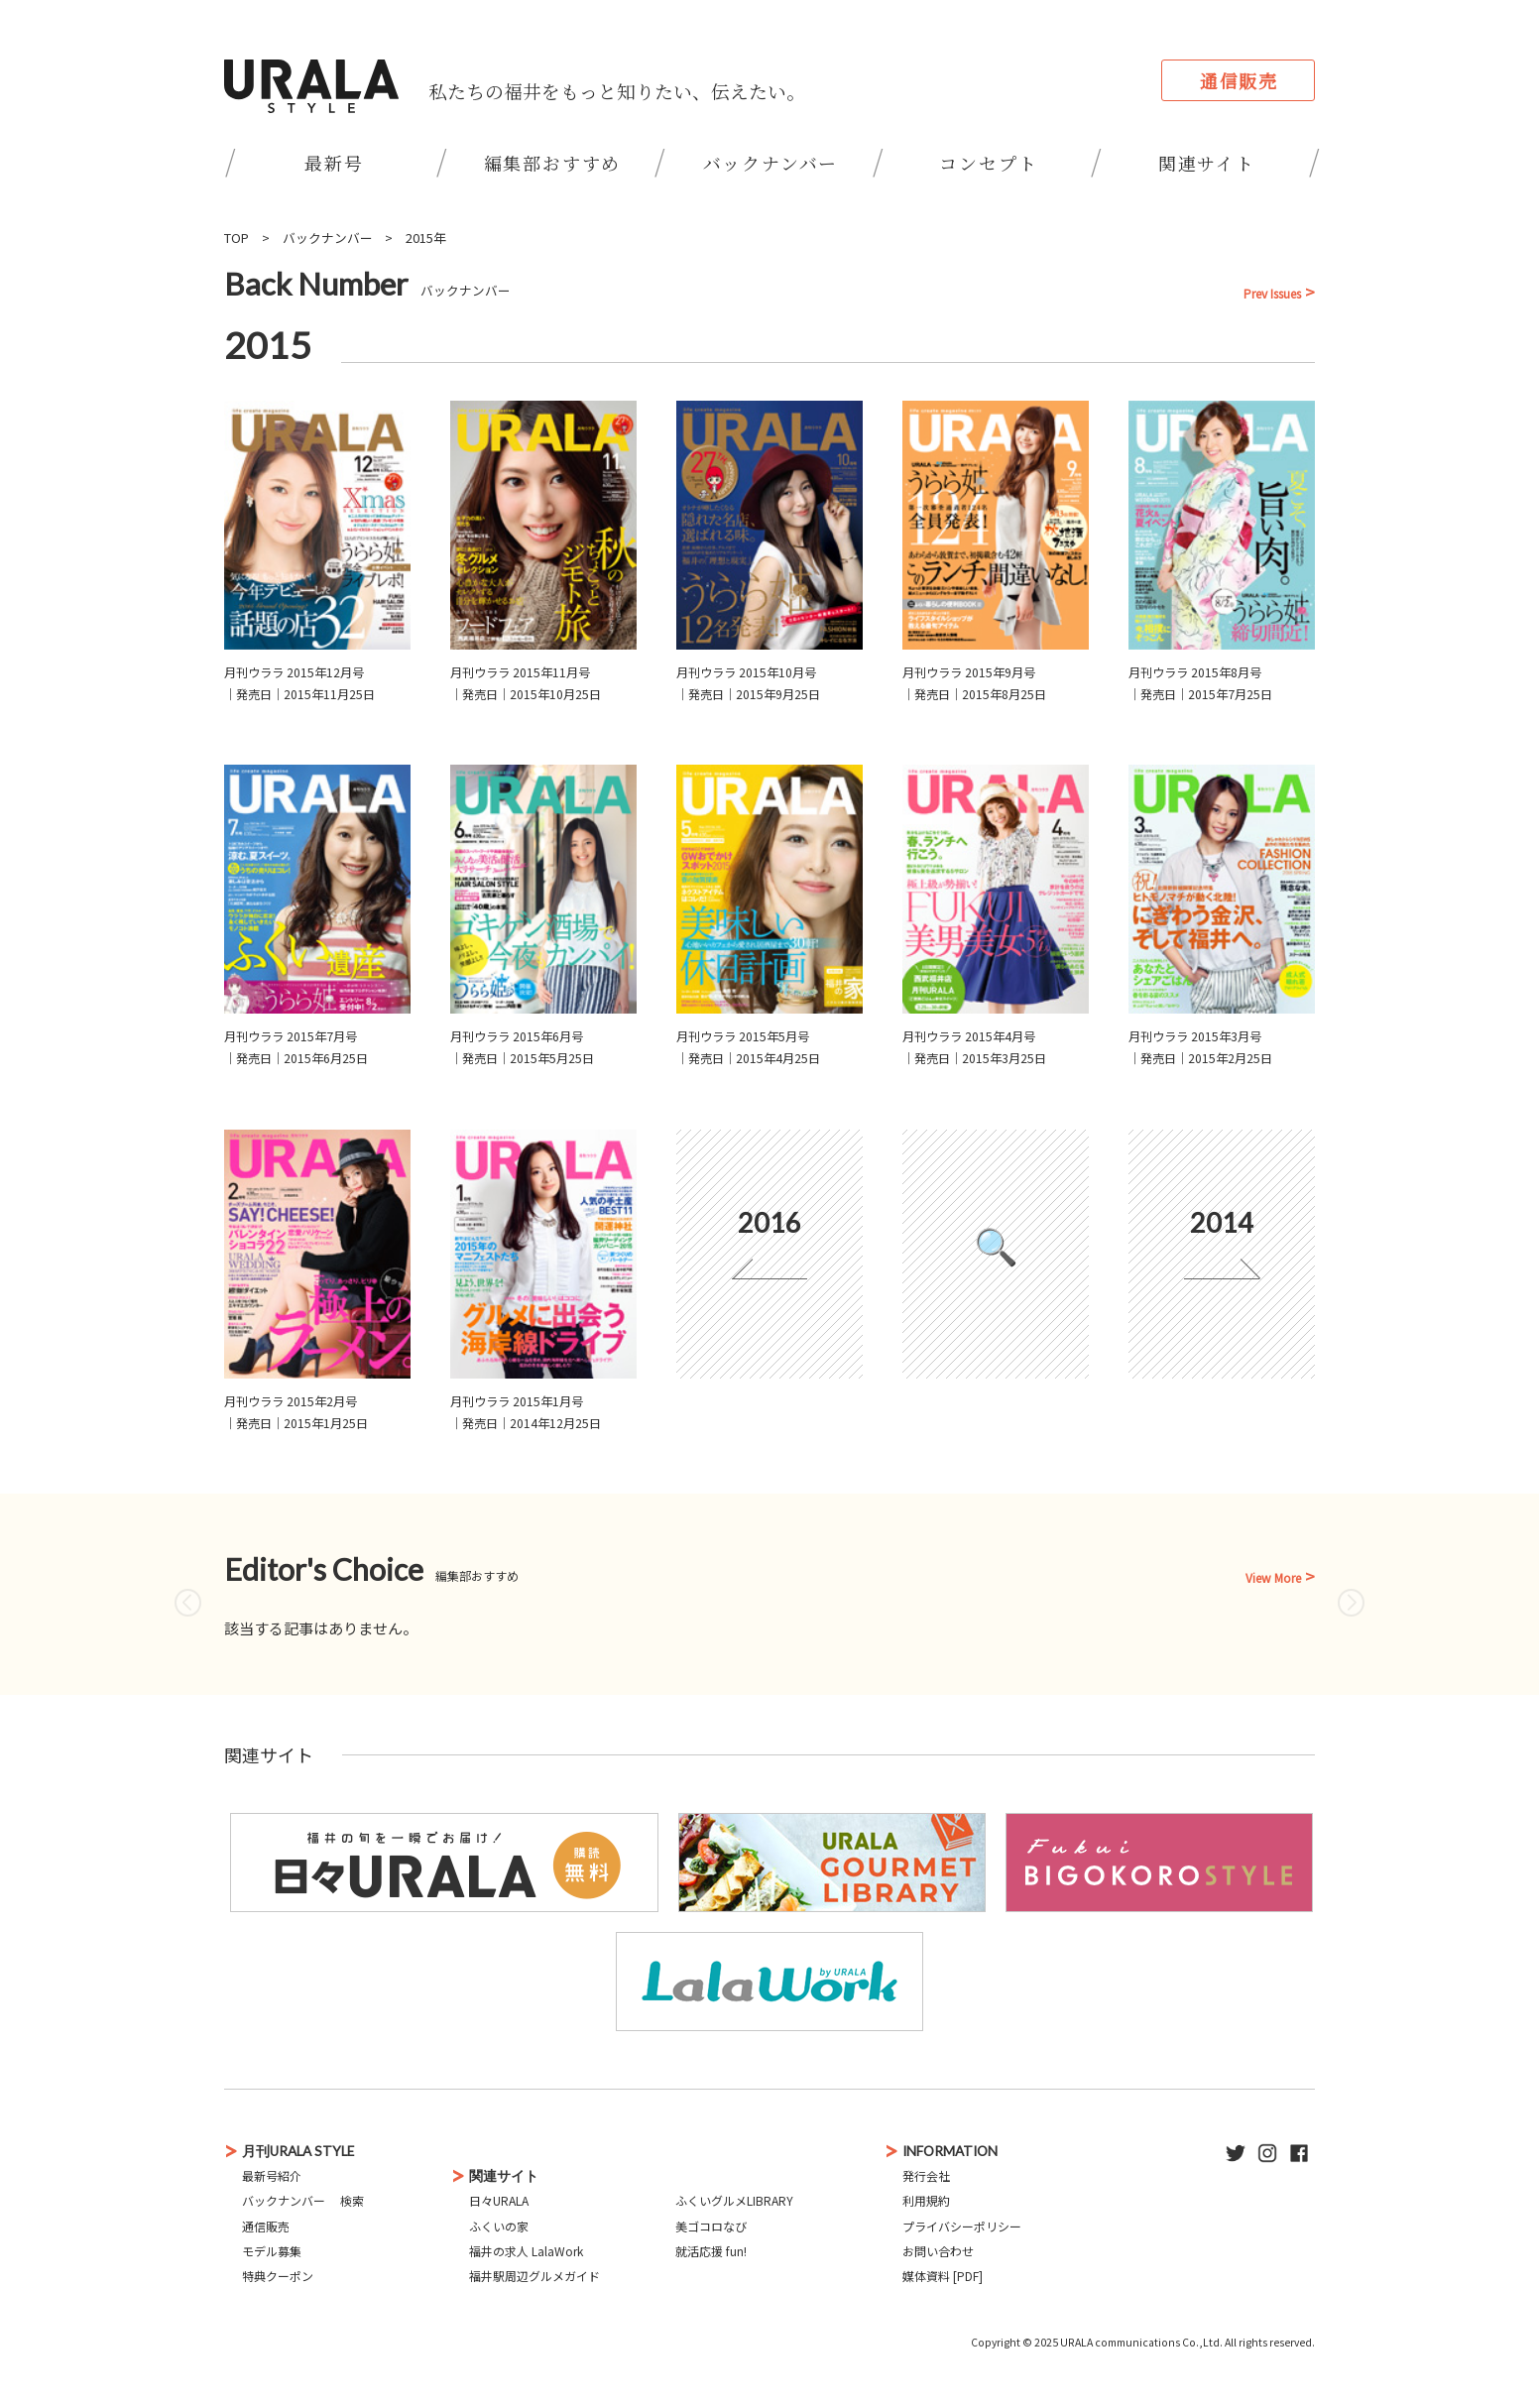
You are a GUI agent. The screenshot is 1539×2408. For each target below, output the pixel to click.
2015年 (426, 237)
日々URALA (499, 2200)
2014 (1221, 1222)
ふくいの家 (499, 2226)
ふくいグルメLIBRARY (734, 2200)
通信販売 (1239, 80)
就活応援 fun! (711, 2250)
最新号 (333, 163)
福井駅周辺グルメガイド (534, 2275)
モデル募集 (271, 2250)
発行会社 (926, 2175)
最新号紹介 (271, 2175)
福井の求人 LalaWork (526, 2250)
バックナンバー (771, 163)
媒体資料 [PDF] (942, 2275)
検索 (352, 2200)
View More (1273, 1578)
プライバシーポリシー (961, 2226)
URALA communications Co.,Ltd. (1141, 2342)
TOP (236, 237)
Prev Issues (1272, 294)
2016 (769, 1222)
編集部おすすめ (553, 163)
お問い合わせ (938, 2250)
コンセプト (988, 163)
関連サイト (1206, 163)
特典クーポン (277, 2275)
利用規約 (926, 2200)
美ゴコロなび (711, 2226)
